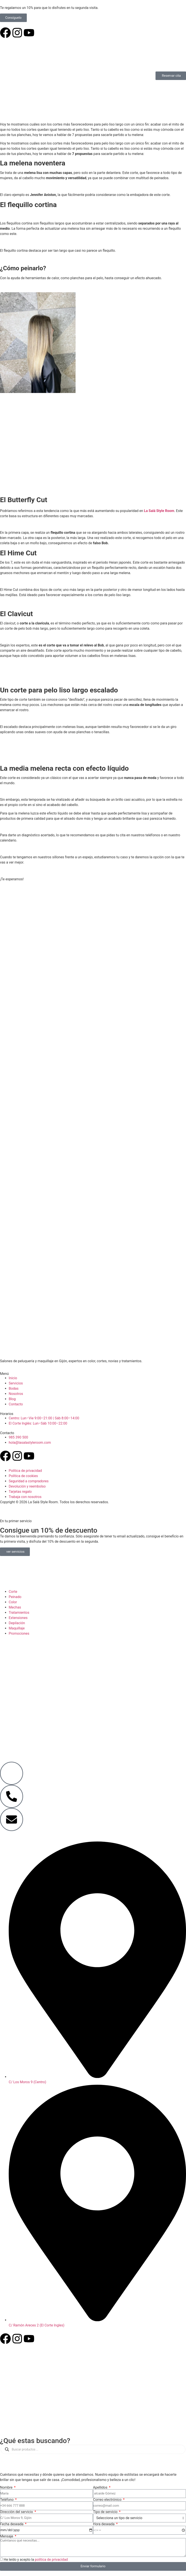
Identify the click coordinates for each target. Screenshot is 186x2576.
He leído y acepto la (36, 2559)
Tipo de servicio (105, 2512)
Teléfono (7, 2499)
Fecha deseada (12, 2524)
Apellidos (100, 2487)
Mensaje (7, 2536)
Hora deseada (104, 2524)
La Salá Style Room (159, 511)
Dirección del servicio (17, 2512)
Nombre (6, 2487)
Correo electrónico (107, 2499)
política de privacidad (51, 2559)
